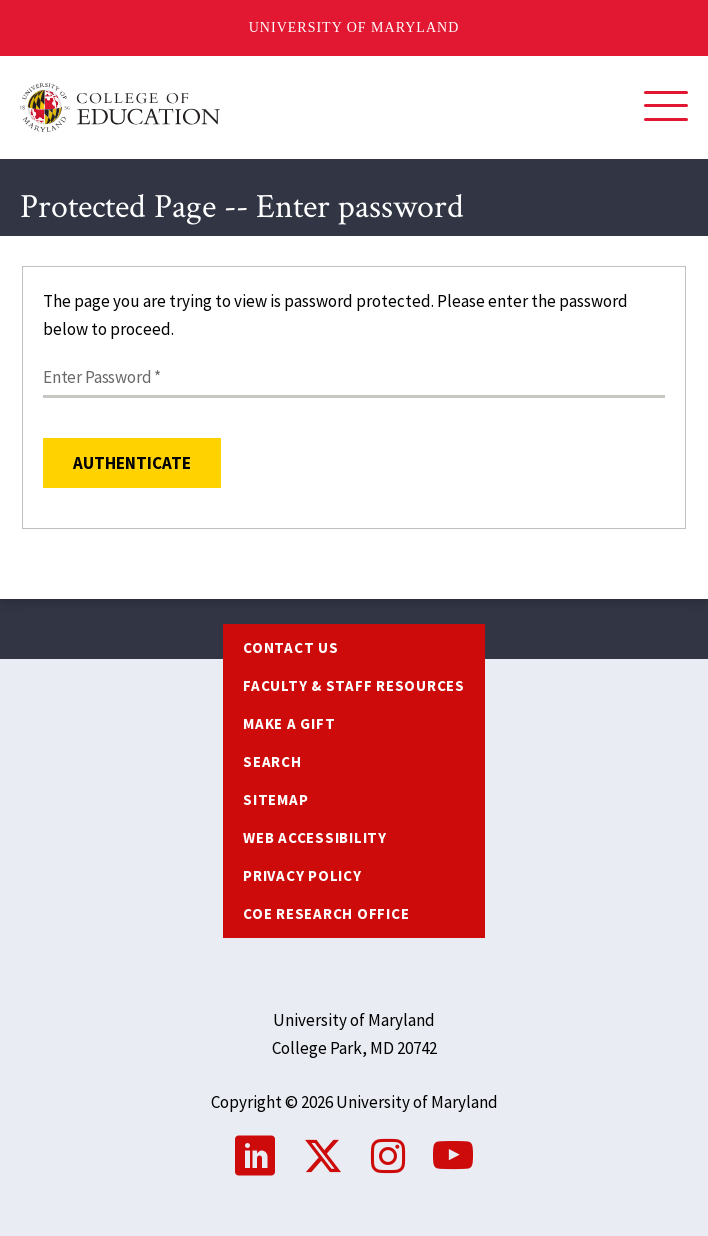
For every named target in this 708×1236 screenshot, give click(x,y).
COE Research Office (326, 913)
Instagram (388, 1156)
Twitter (323, 1156)
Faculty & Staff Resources (354, 685)
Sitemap (275, 799)
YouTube (453, 1156)
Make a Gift (289, 723)
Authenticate (132, 463)
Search (272, 761)
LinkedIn (255, 1156)
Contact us (291, 647)
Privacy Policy (302, 875)
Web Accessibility (315, 837)
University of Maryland (354, 27)
